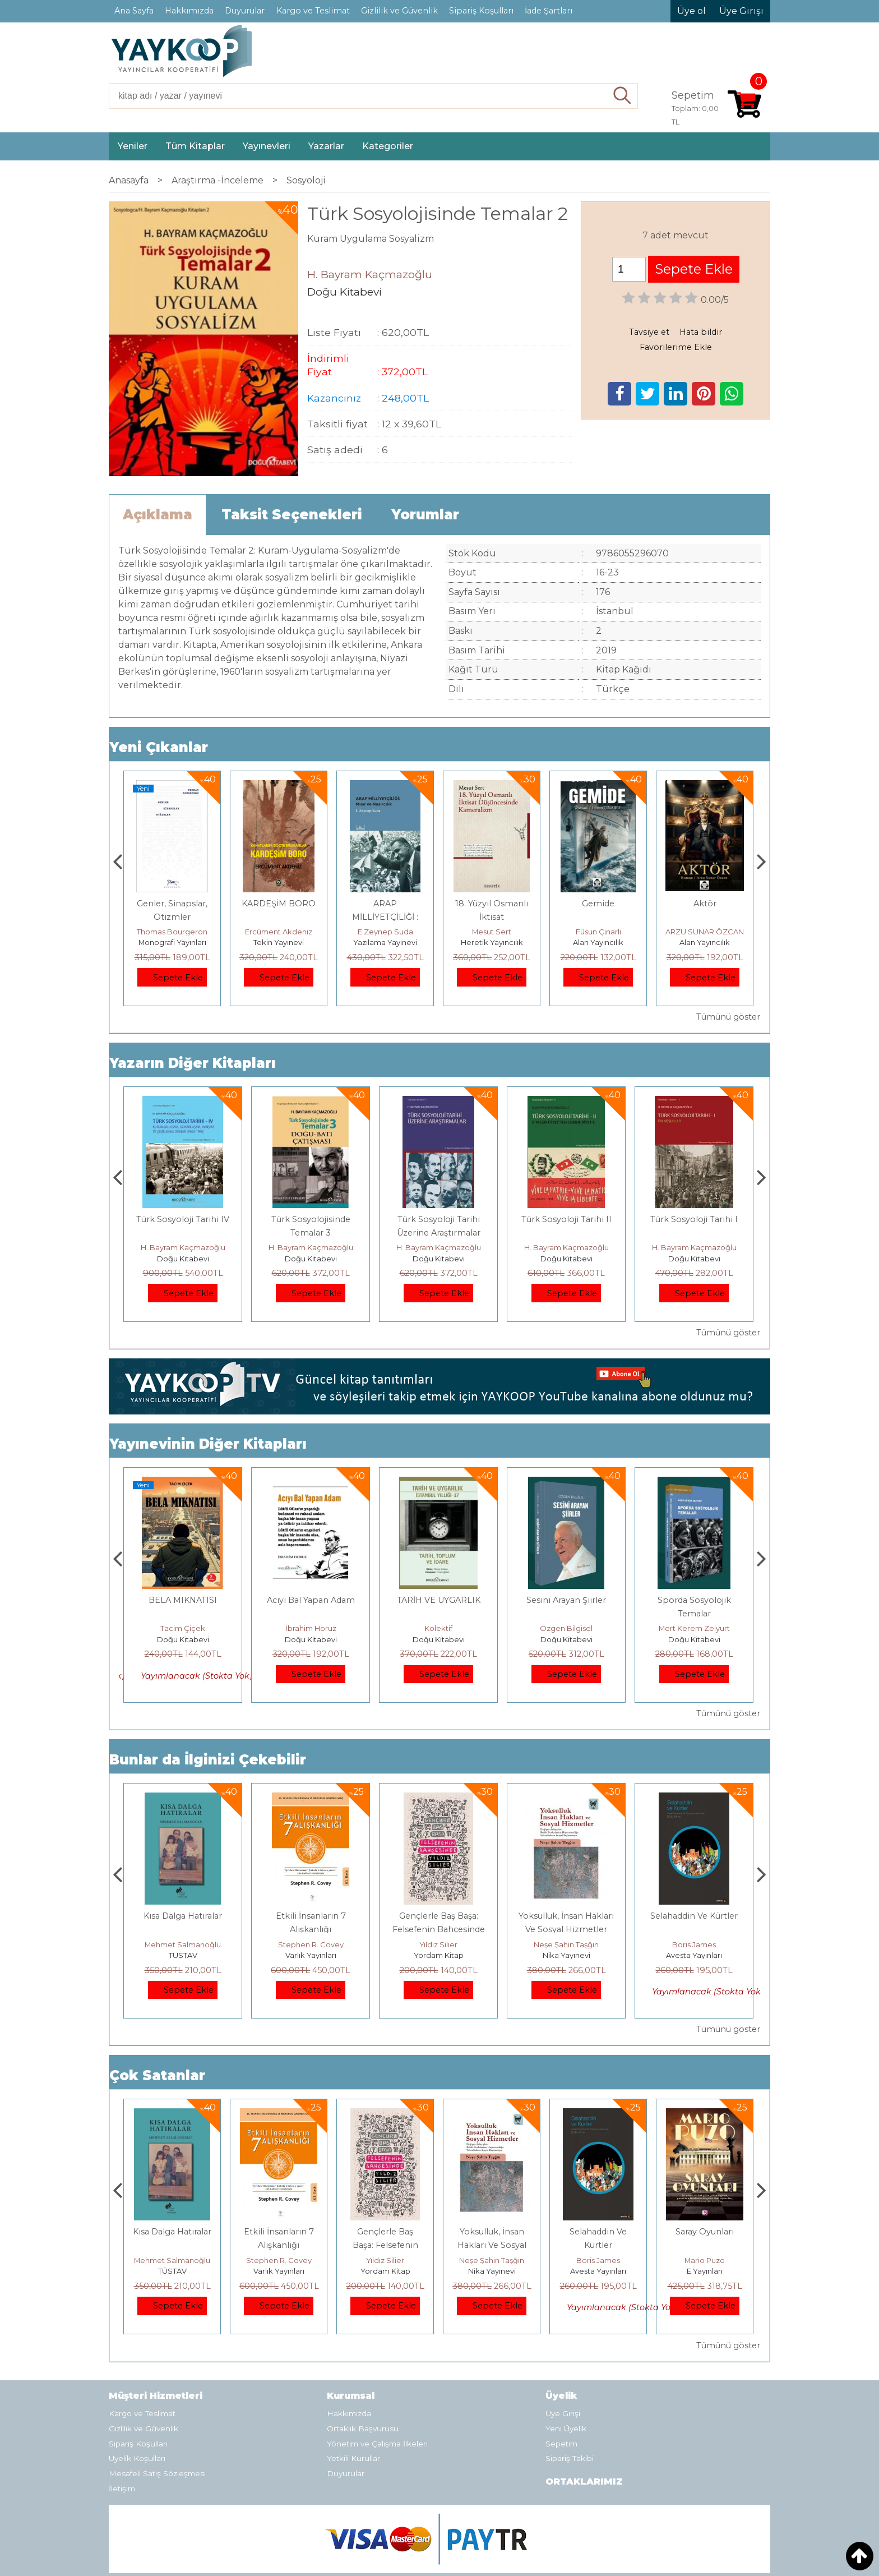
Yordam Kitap (566, 1955)
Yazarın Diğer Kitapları (192, 1063)
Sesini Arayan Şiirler (694, 1600)
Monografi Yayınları (279, 942)
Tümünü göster (728, 1017)
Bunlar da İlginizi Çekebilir (207, 1760)
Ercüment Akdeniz (385, 931)
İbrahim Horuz (438, 1628)
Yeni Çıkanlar (158, 747)
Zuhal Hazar (172, 931)
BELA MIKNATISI (310, 1600)
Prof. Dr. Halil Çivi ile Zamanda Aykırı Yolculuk (182, 1232)
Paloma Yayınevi (172, 942)
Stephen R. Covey (438, 1944)
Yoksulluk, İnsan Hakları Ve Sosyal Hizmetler (598, 2245)
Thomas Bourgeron (278, 931)
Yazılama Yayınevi (492, 942)
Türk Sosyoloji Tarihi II (694, 1219)
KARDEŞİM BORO (385, 903)
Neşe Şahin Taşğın (694, 1944)
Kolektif (566, 1628)
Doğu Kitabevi (183, 1258)
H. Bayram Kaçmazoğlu (183, 1247)
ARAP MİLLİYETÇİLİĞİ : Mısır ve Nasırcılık (491, 917)
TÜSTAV (311, 1955)
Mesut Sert (598, 931)
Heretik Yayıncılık (598, 942)
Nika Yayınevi (694, 1955)
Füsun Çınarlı (705, 931)
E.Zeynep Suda (492, 931)
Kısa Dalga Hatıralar (310, 1916)
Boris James (705, 2260)
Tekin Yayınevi (385, 942)
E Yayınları (183, 1955)
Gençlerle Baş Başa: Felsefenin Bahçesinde (492, 2245)
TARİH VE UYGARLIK (566, 1600)
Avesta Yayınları (705, 2270)
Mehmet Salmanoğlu (310, 1944)
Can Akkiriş (183, 1628)
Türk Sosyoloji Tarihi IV (310, 1219)
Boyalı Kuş (183, 1916)
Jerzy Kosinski (183, 1944)
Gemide (704, 903)
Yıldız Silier (566, 1944)
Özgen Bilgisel (694, 1628)
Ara (622, 96)
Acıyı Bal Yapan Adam (439, 1600)
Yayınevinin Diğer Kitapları (208, 1444)
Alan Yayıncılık (704, 942)
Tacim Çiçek (310, 1628)
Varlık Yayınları (438, 1955)
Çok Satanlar (157, 2075)
